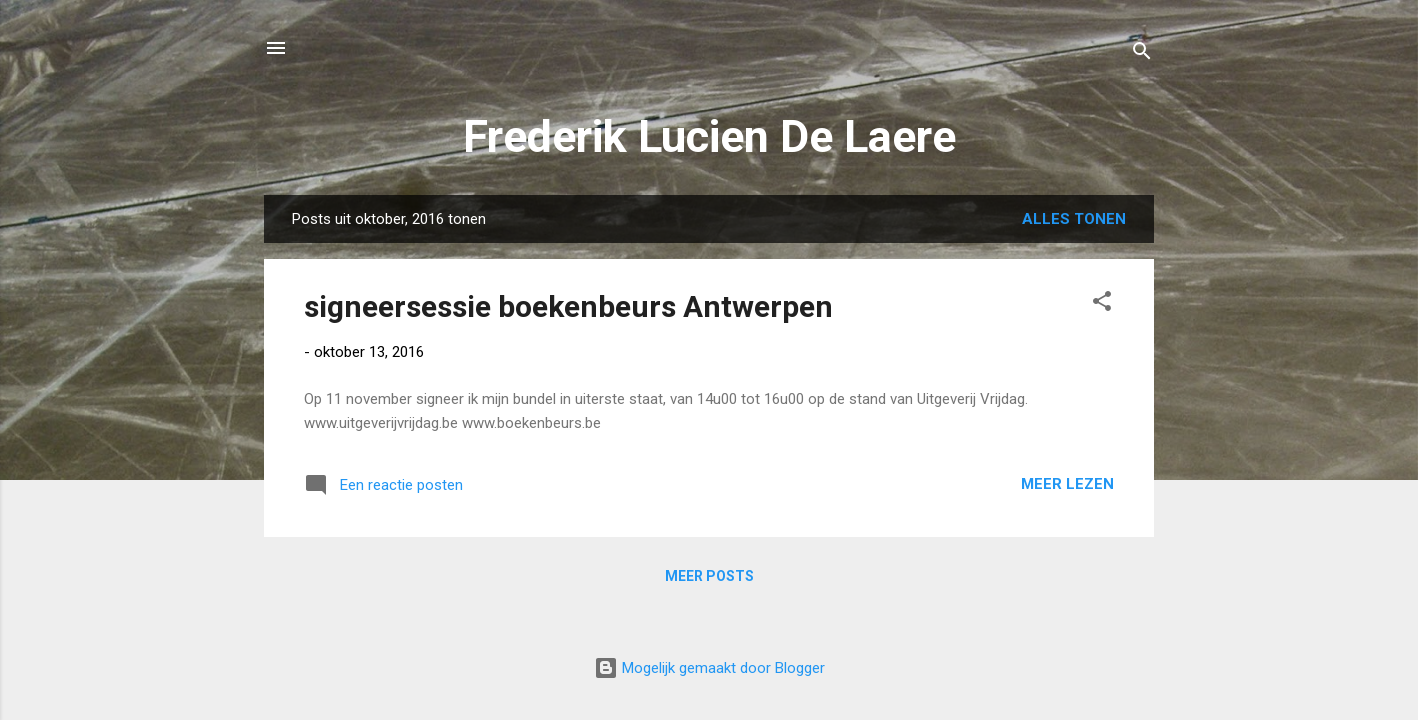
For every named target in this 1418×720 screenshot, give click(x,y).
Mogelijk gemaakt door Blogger (709, 668)
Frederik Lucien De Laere (709, 136)
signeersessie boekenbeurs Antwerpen (568, 306)
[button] (1102, 304)
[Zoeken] (1142, 54)
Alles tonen (1074, 219)
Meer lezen (1067, 484)
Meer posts (709, 576)
